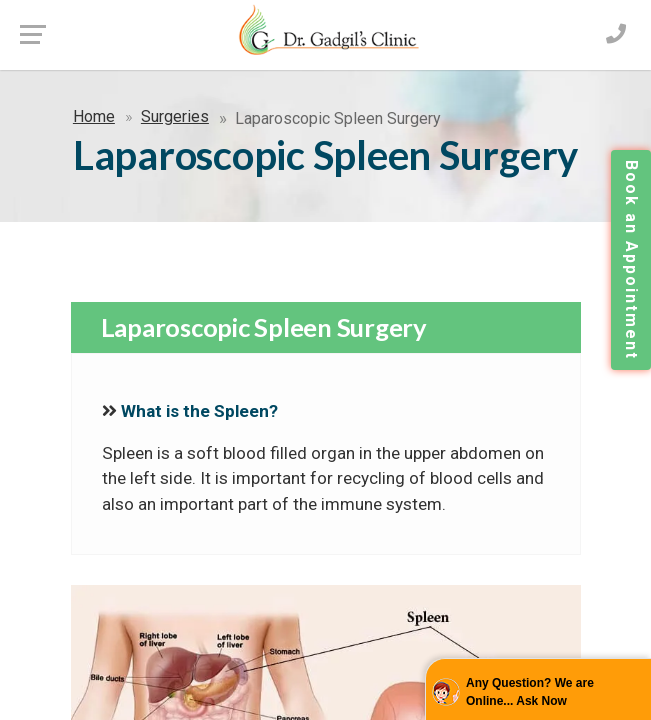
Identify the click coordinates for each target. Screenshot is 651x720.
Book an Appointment (631, 260)
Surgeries (175, 116)
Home (94, 116)
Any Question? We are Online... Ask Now (530, 692)
